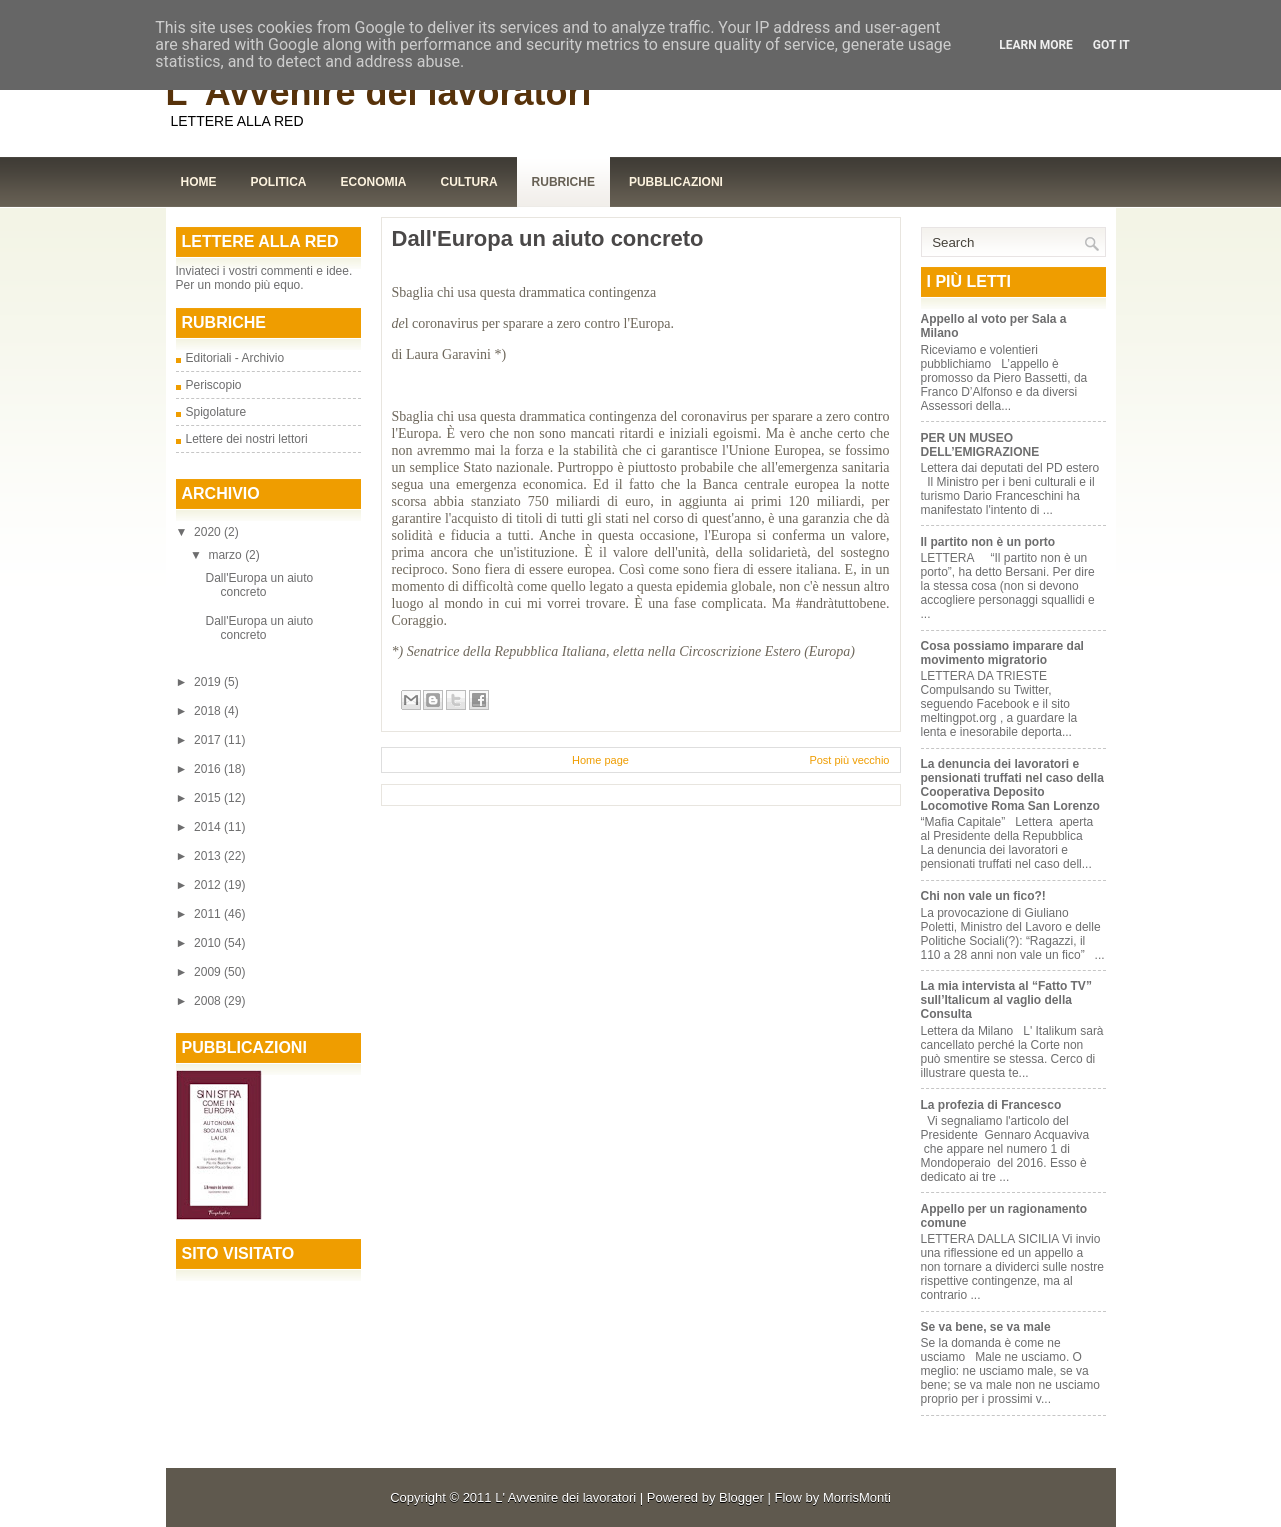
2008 (209, 1001)
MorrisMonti (857, 1497)
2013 (209, 856)
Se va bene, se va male (986, 1327)
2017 (209, 740)
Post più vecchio (849, 760)
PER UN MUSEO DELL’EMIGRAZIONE (980, 445)
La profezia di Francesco (991, 1105)
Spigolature (216, 412)
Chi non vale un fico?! (983, 896)
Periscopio (214, 385)
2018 (209, 711)
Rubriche (563, 182)
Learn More (1036, 45)
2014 (209, 827)
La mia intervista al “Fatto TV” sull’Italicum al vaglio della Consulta (1006, 1000)
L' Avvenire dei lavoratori (379, 92)
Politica (279, 182)
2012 (209, 885)
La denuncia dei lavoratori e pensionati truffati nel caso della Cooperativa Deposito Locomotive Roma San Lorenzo (1012, 785)
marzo (226, 555)
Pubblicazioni (676, 182)
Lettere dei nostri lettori (247, 439)
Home (199, 182)
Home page (600, 760)
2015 (209, 798)
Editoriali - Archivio (235, 358)
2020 (209, 532)
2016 (209, 769)
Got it (1111, 45)
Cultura (469, 182)
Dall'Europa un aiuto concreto (259, 585)
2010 (209, 943)
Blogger (741, 1497)
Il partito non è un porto (988, 542)
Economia (374, 182)
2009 (209, 972)
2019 (209, 682)
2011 (209, 914)
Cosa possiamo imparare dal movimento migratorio (1002, 653)
